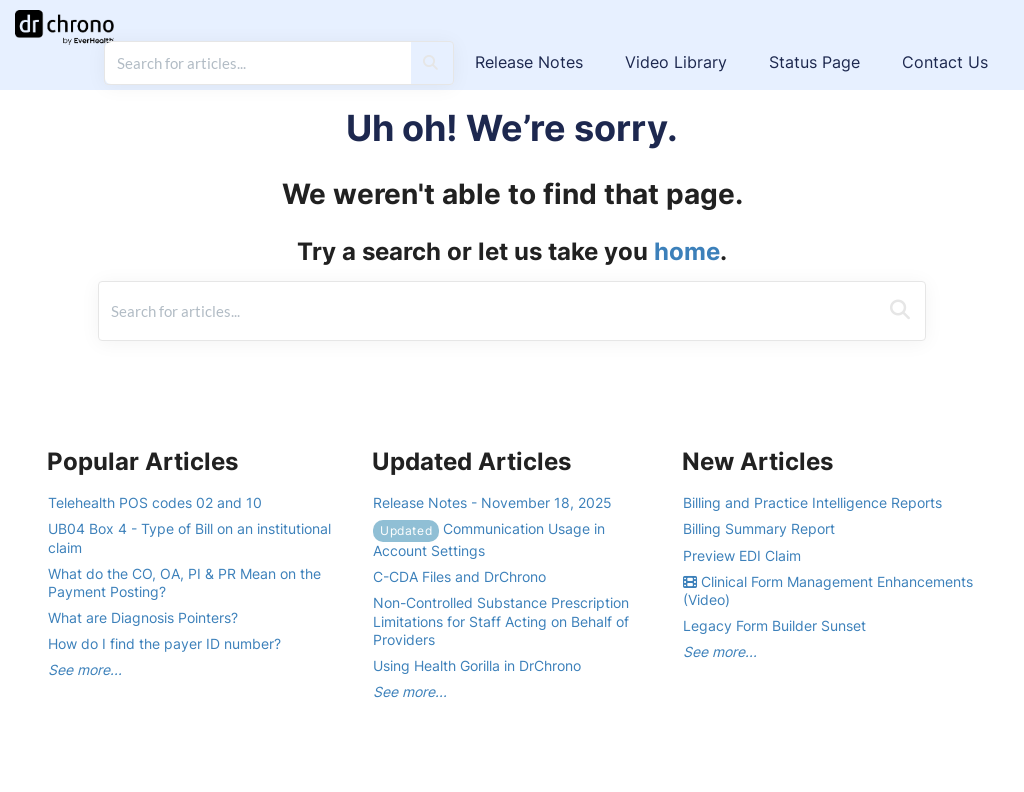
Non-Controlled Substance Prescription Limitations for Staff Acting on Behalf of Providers (501, 620)
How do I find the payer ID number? (164, 643)
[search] (258, 63)
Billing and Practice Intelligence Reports (812, 502)
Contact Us (945, 62)
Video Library (676, 62)
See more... (85, 669)
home (687, 251)
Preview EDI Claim (742, 555)
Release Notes (529, 62)
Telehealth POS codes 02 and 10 (155, 502)
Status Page (814, 62)
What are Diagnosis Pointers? (143, 617)
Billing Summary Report (759, 528)
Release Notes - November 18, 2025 (492, 502)
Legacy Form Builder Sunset (774, 625)
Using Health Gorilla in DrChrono (477, 665)
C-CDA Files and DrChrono (459, 576)
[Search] (430, 63)
